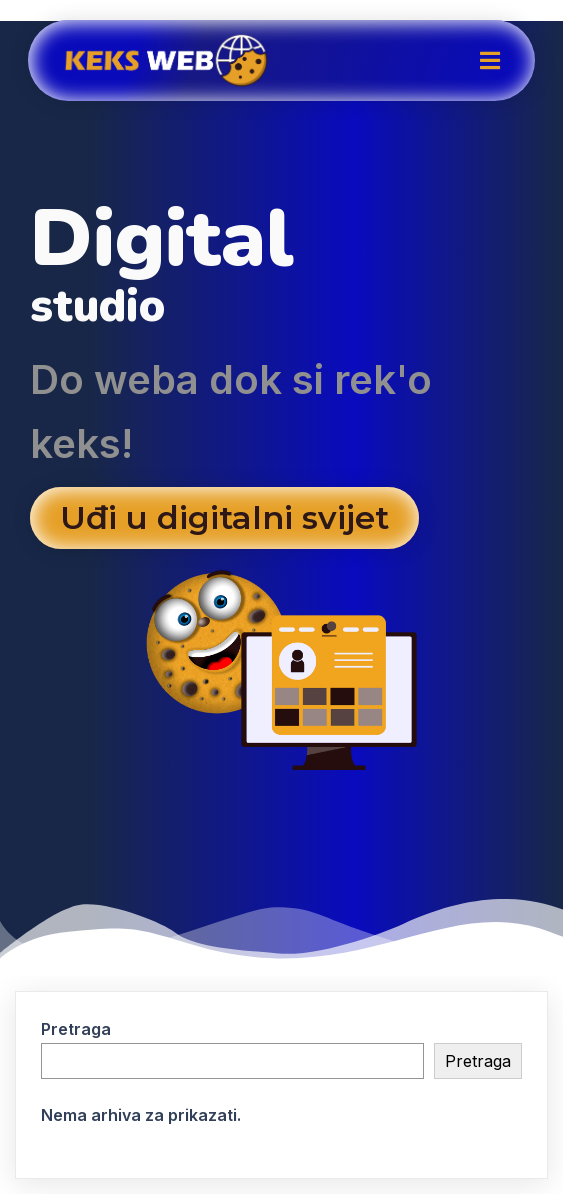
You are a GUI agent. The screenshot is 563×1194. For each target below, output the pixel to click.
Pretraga (76, 1029)
